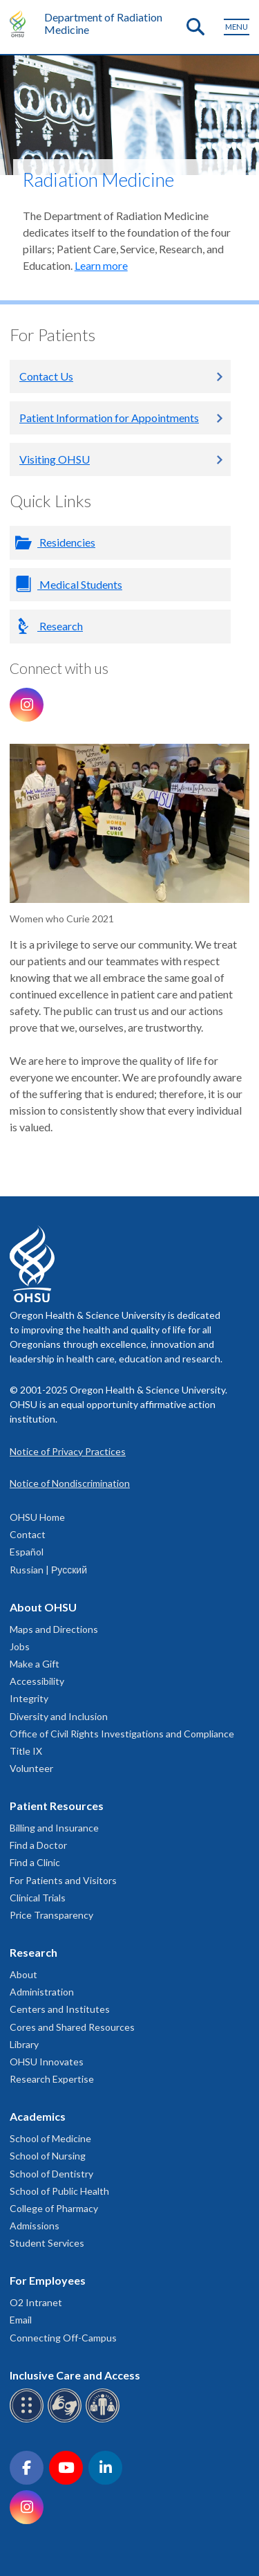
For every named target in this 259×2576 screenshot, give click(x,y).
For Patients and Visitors (63, 1880)
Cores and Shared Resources (72, 2027)
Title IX (26, 1751)
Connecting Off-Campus (63, 2338)
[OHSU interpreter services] (105, 2420)
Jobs (20, 1646)
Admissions (34, 2225)
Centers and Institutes (60, 2009)
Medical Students (79, 584)
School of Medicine (50, 2138)
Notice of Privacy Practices (68, 1451)
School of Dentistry (51, 2174)
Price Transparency (51, 1915)
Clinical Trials (38, 1897)
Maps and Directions (54, 1629)
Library (24, 2044)
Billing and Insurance (54, 1828)
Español (27, 1552)
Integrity (29, 1698)
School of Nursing (48, 2156)
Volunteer (31, 1768)
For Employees (48, 2280)
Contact (28, 1534)
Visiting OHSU (54, 459)
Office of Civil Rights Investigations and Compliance (122, 1733)
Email (21, 2320)
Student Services (47, 2243)
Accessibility (37, 1681)
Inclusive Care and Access (75, 2375)
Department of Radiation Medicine (103, 23)
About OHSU (43, 1607)
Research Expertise (52, 2079)
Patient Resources (57, 1805)
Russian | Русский (48, 1569)
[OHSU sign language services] (67, 2420)
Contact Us (46, 376)
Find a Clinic (35, 1862)
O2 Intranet (36, 2302)
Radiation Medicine (98, 179)
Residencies (66, 542)
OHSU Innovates (47, 2061)
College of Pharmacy (54, 2208)
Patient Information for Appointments (109, 417)
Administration (42, 1992)
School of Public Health (59, 2191)
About (23, 1974)
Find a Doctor (38, 1845)
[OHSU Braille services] (29, 2420)
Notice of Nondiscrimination (70, 1483)
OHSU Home (37, 1517)
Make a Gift (34, 1664)
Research (60, 625)
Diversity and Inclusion (59, 1716)
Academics (38, 2116)
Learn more (101, 265)
